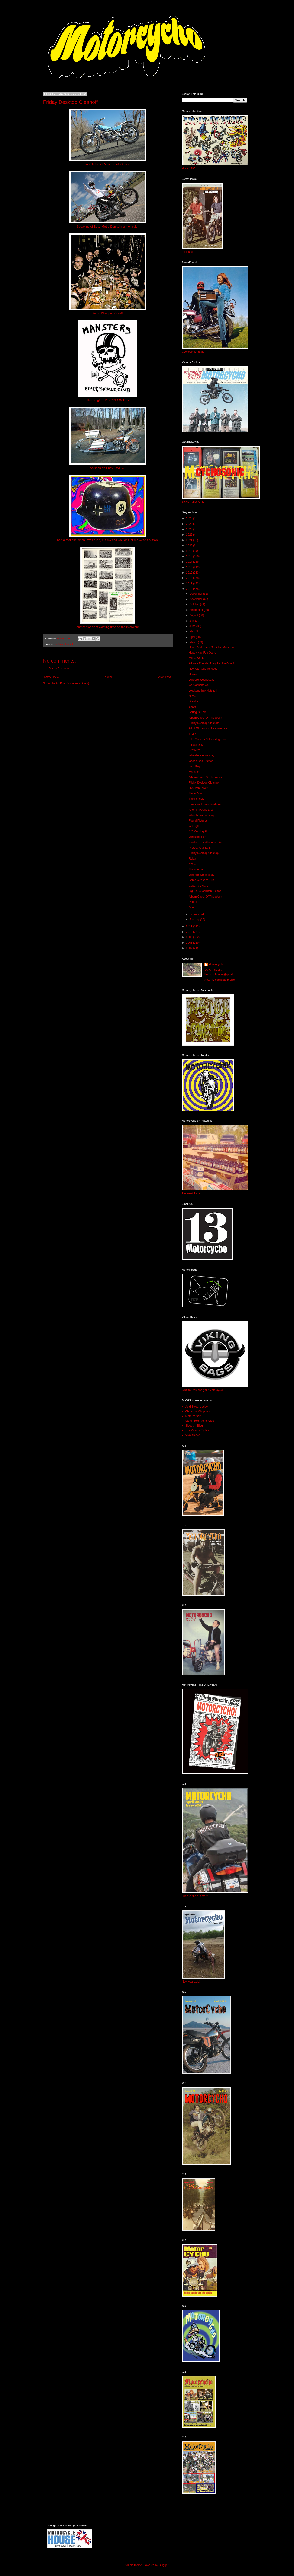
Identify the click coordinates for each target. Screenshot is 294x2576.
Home (108, 676)
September (196, 610)
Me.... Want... (197, 658)
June (192, 626)
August (194, 615)
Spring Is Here (198, 712)
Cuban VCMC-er (199, 885)
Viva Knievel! (193, 1435)
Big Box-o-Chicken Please (205, 891)
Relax (192, 858)
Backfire (194, 701)
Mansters (194, 772)
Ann (191, 907)
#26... (192, 864)
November (196, 599)
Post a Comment (59, 668)
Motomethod (196, 869)
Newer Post (51, 676)
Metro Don (195, 793)
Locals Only (196, 744)
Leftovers (194, 750)
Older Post (164, 676)
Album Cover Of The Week (205, 717)
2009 (189, 937)
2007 (189, 948)
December (196, 593)
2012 (189, 588)
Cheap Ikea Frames (201, 761)
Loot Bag (194, 766)
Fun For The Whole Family (205, 842)
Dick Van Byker (198, 788)
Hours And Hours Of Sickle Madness (211, 647)
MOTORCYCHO (74, 19)
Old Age (194, 826)
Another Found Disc (201, 809)
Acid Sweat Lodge (196, 1406)
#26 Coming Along (200, 831)
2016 (189, 567)
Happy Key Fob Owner (203, 652)
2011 (189, 926)
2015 (189, 572)
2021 (189, 540)
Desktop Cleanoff (63, 644)
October (194, 604)
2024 (189, 524)
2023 (189, 529)
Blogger (163, 2565)
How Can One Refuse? (203, 668)
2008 (189, 942)
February (195, 914)
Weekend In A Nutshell (203, 690)
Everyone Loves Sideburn (204, 804)
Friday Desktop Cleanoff (204, 723)
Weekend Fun (197, 836)
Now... (192, 696)
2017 (189, 561)
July (192, 620)
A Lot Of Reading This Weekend (208, 728)
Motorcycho (216, 964)
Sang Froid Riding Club (199, 1420)
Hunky (193, 674)
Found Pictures (198, 820)
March (193, 642)
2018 (189, 556)
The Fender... (197, 798)
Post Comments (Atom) (74, 683)
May (192, 631)
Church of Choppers (197, 1411)
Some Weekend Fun (201, 880)
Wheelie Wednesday (201, 679)
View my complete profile (219, 979)
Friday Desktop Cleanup (204, 782)
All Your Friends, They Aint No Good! (211, 663)
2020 (189, 545)
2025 (189, 518)
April (192, 637)
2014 (189, 578)
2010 (189, 931)
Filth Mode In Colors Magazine (207, 739)
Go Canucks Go (198, 685)
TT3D (192, 734)
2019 (189, 551)
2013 (189, 583)
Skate (192, 706)
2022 (189, 534)
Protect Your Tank (199, 847)
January (194, 919)
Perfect (193, 902)
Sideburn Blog (194, 1425)
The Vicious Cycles (197, 1430)
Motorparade (193, 1416)
